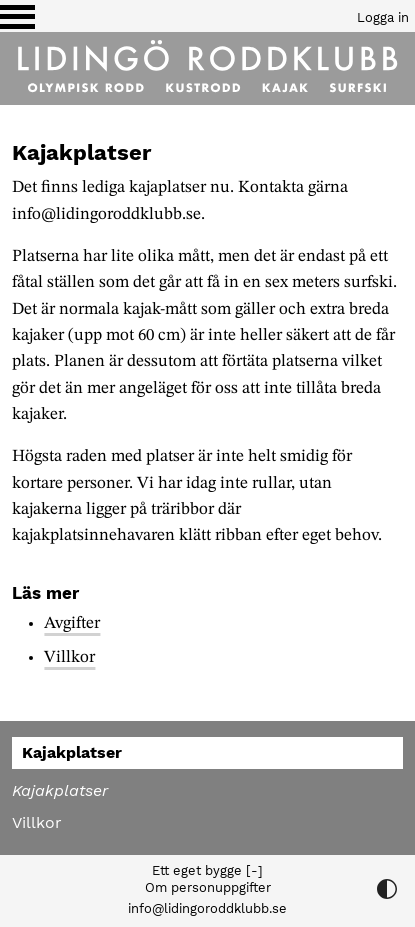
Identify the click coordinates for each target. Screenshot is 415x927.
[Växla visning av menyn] (17, 16)
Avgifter (72, 623)
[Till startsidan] (207, 68)
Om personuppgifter (208, 887)
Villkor (69, 657)
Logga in (383, 17)
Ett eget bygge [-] (207, 870)
